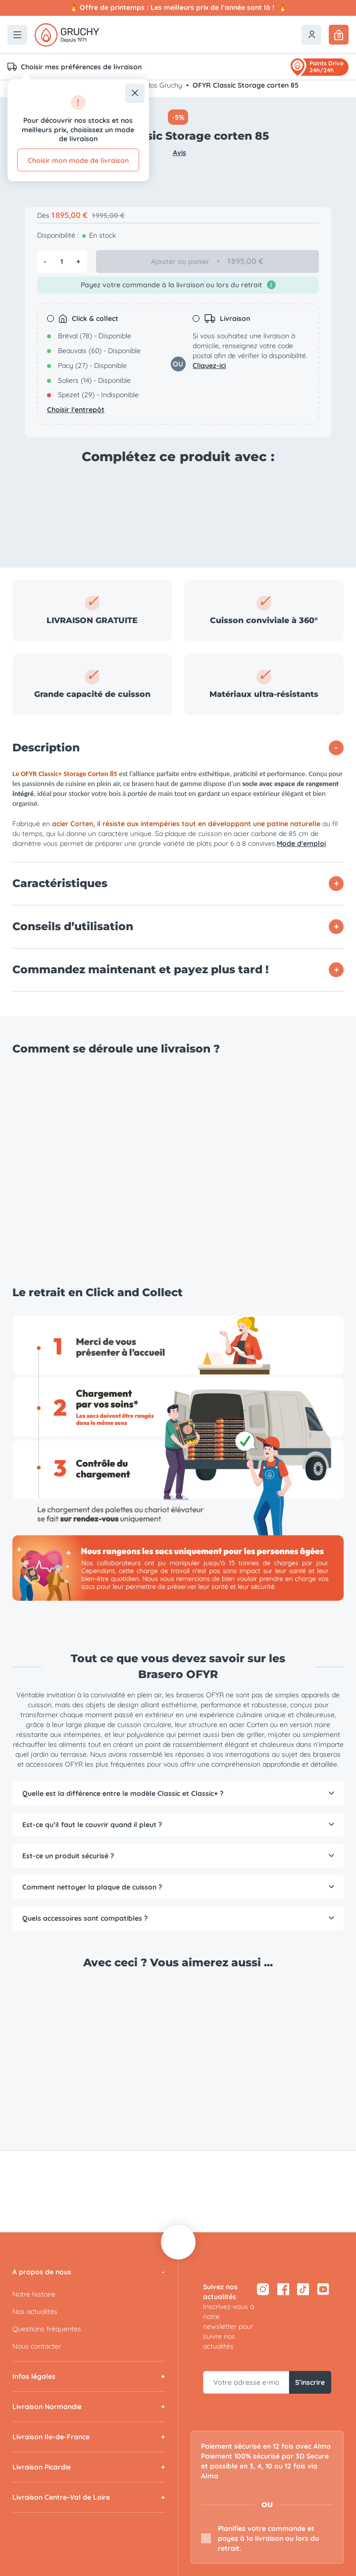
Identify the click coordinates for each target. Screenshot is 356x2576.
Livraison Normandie (47, 2406)
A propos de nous (41, 2271)
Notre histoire (33, 2294)
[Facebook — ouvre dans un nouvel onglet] (283, 2289)
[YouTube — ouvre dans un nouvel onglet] (323, 2289)
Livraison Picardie (41, 2467)
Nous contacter (36, 2346)
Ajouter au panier (208, 261)
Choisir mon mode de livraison (78, 160)
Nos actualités (34, 2311)
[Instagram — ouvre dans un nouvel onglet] (262, 2289)
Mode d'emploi (301, 843)
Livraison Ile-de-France (51, 2436)
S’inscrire (310, 2382)
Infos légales (33, 2376)
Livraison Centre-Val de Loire (61, 2497)
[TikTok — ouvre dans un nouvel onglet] (303, 2289)
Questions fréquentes (46, 2328)
